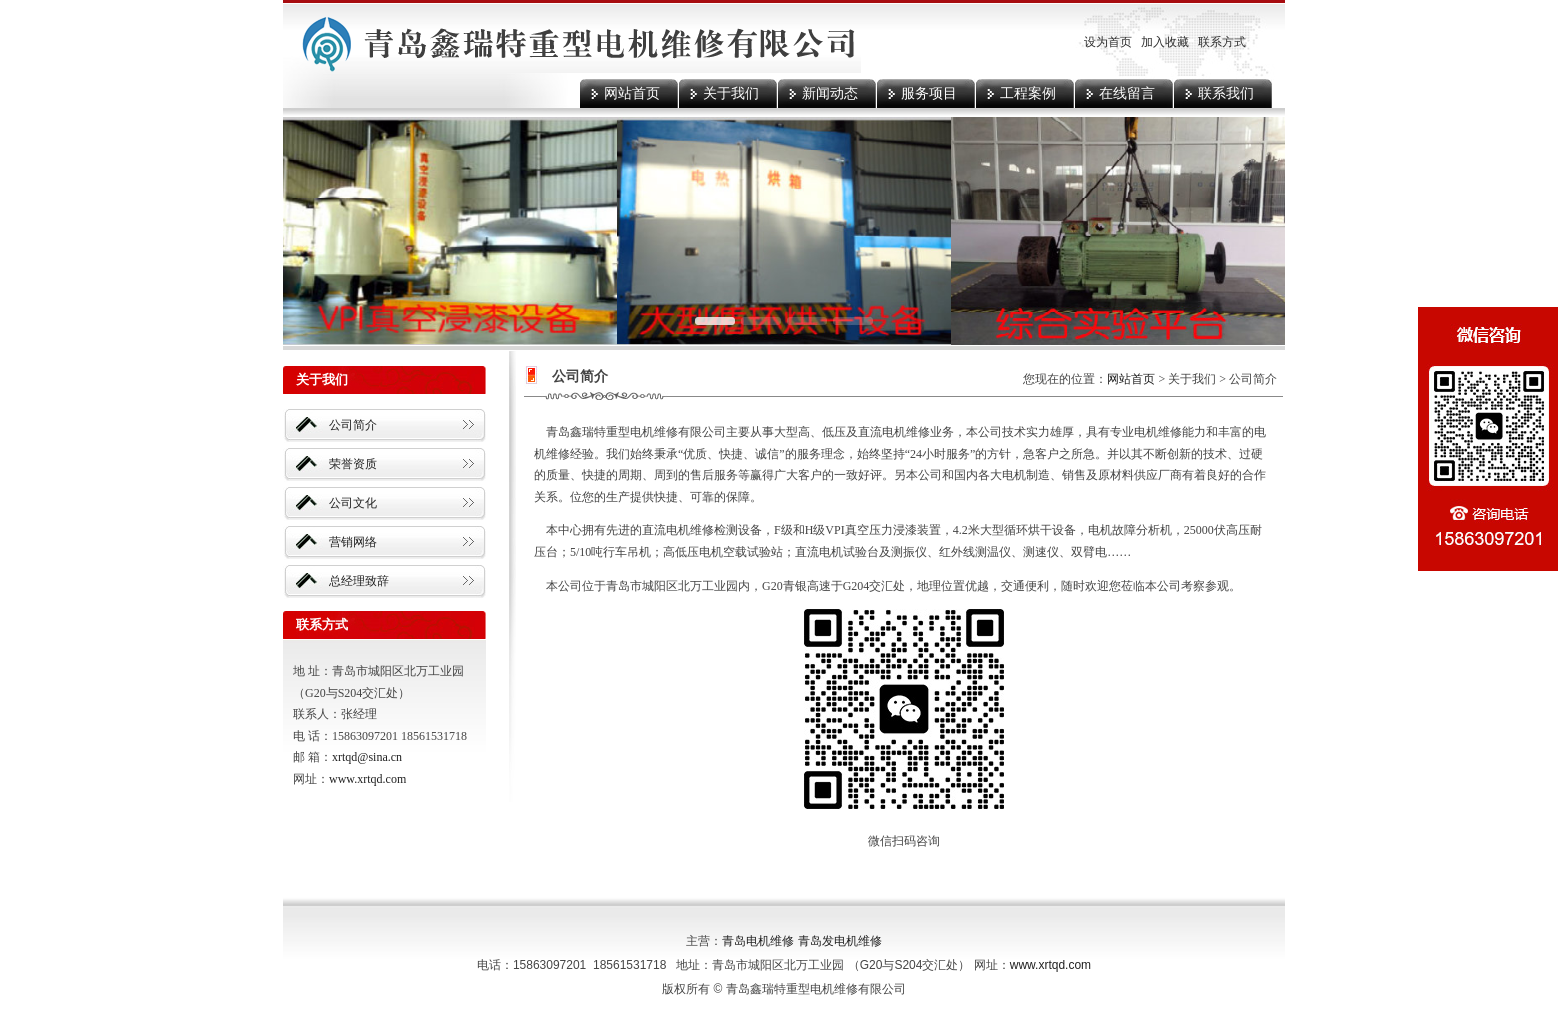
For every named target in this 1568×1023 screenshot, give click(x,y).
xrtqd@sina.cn (367, 757)
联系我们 (1226, 93)
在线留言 (1127, 93)
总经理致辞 (359, 581)
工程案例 (1028, 93)
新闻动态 (830, 93)
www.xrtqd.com (367, 779)
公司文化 (353, 503)
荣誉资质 (353, 464)
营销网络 (353, 542)
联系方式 (1222, 42)
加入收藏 (1165, 42)
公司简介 (353, 425)
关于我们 (731, 93)
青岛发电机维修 (840, 941)
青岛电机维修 (758, 941)
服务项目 (929, 93)
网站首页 (632, 93)
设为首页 (1108, 42)
